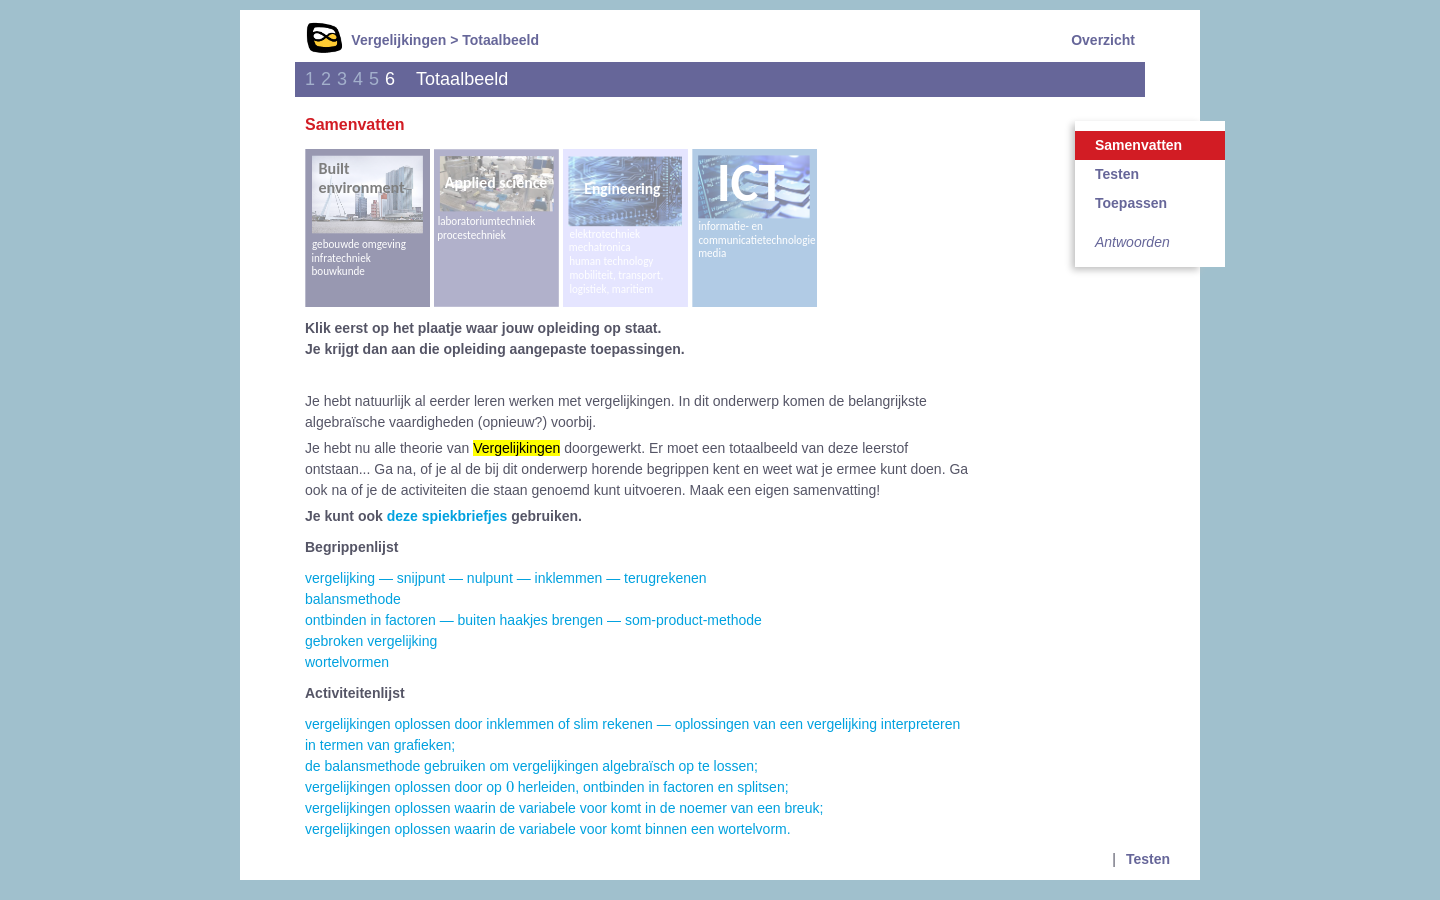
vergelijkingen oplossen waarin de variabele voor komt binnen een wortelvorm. (548, 829)
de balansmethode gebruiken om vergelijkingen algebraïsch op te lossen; (531, 766)
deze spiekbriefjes (447, 516)
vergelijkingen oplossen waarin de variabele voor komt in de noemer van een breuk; (564, 808)
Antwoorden (1132, 242)
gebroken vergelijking (371, 641)
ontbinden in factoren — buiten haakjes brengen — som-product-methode (533, 620)
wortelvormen (347, 662)
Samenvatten (1138, 145)
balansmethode (353, 599)
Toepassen (1131, 203)
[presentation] (510, 787)
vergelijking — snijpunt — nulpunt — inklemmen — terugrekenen (506, 578)
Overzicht (1103, 40)
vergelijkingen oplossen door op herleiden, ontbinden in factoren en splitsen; (547, 787)
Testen (1117, 174)
